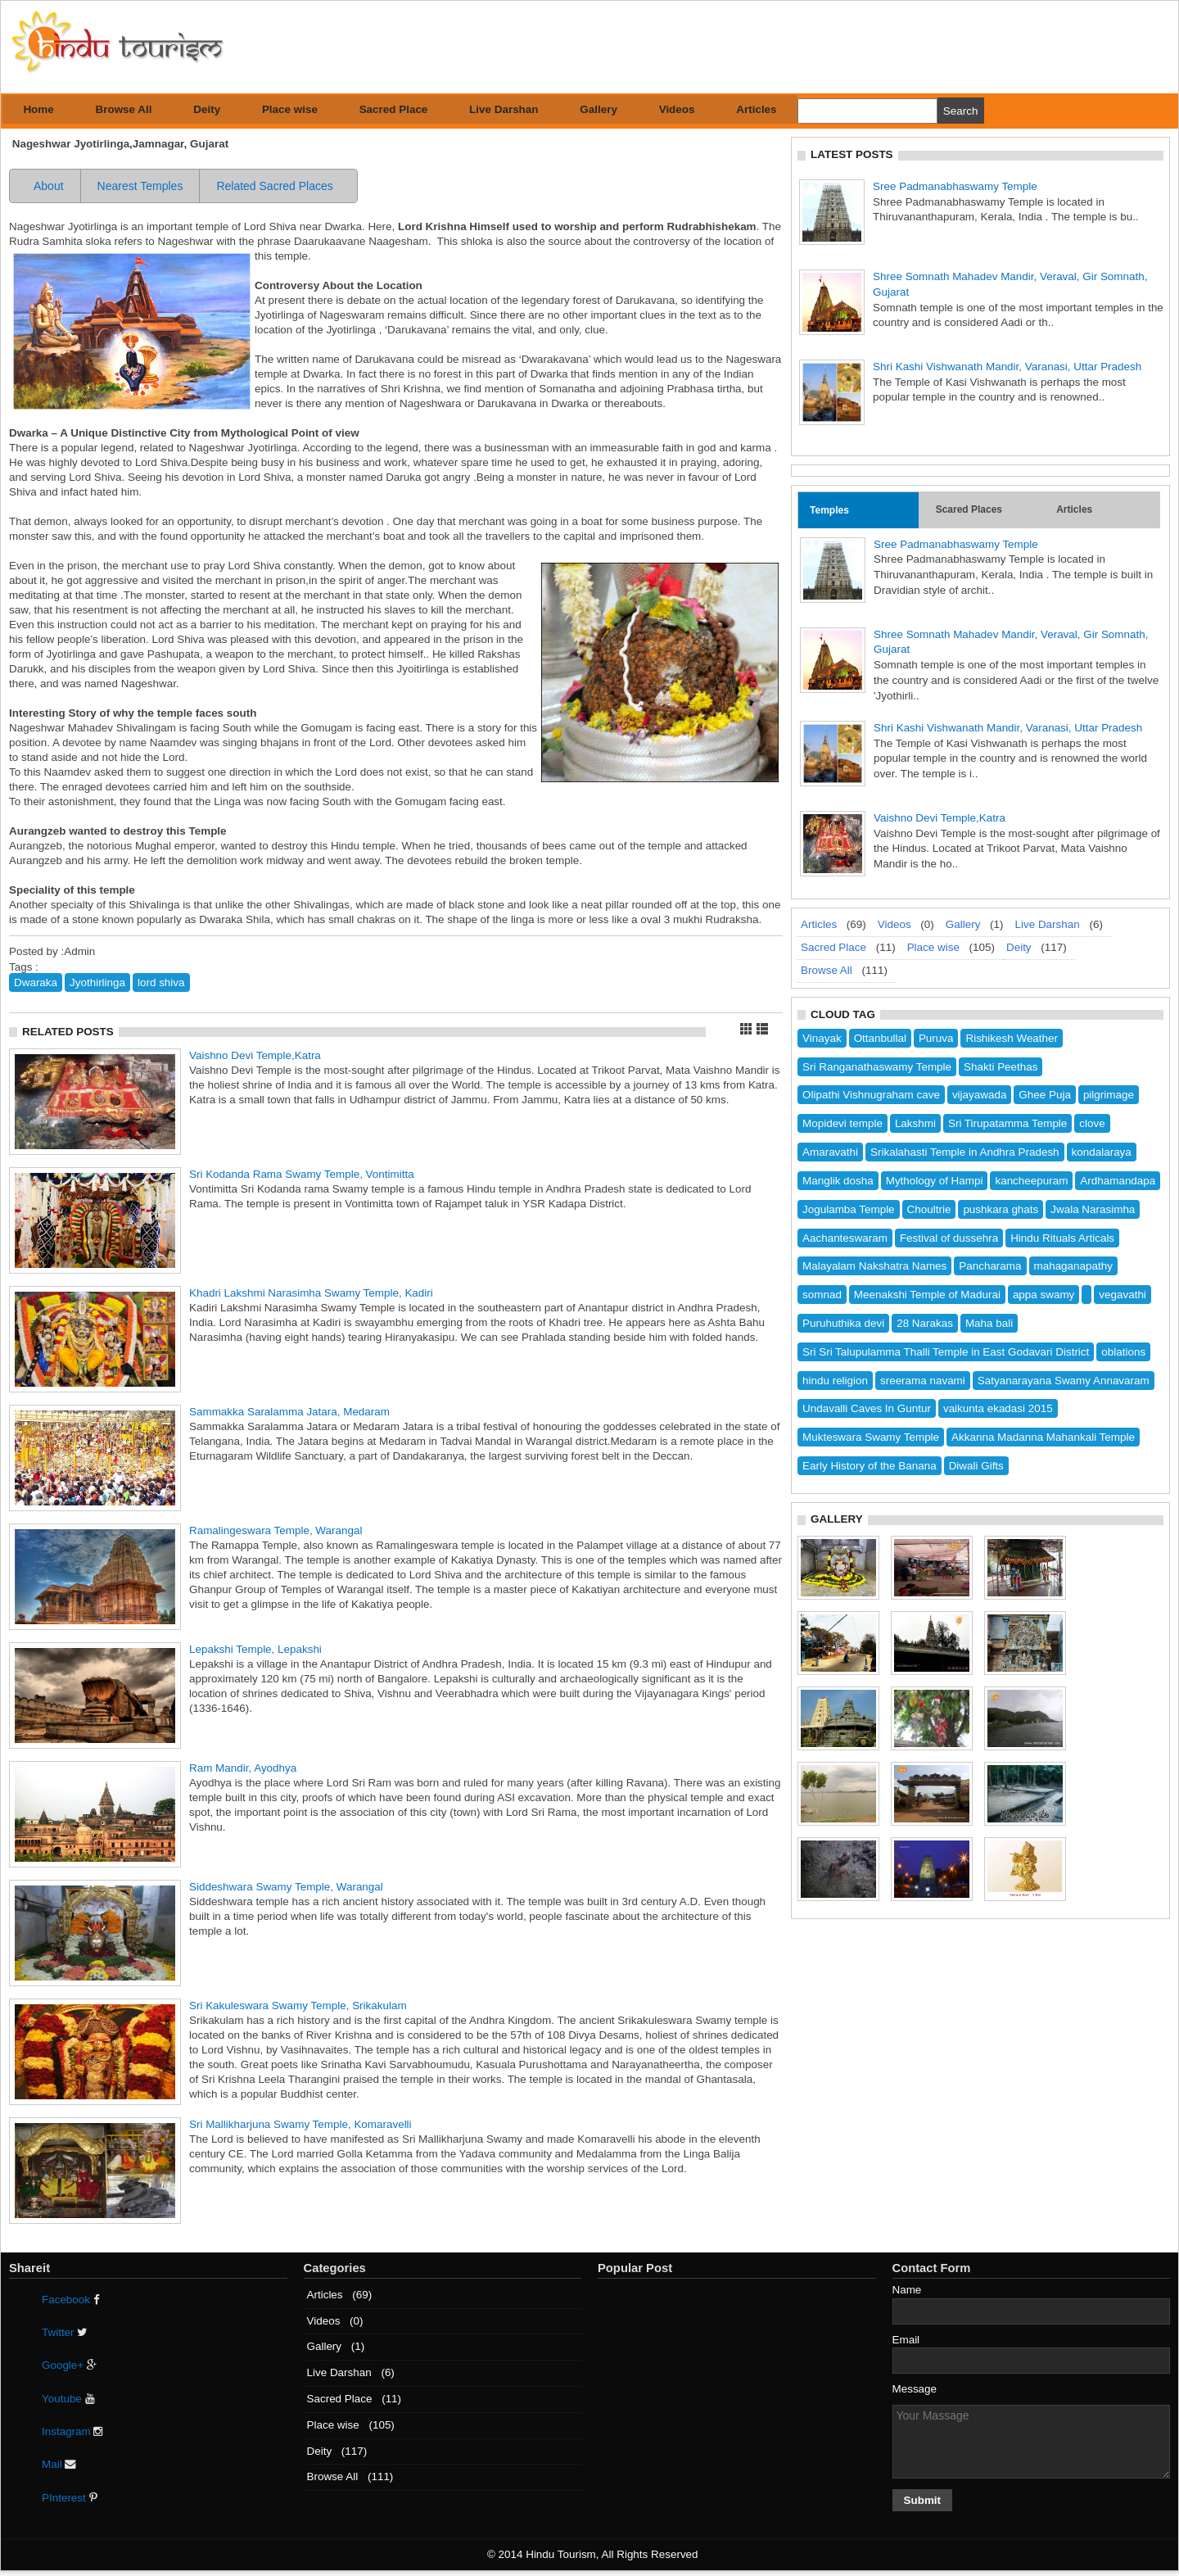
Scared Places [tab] (969, 509)
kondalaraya (1102, 1152)
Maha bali (989, 1323)
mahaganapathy (1073, 1266)
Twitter (64, 2332)
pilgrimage (1108, 1095)
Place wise (290, 109)
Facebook (71, 2299)
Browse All (124, 109)
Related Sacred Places (274, 185)
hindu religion (835, 1380)
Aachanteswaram (845, 1238)
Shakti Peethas (1000, 1067)
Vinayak (822, 1038)
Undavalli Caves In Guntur (866, 1408)
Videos (677, 109)
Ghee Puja (1045, 1095)
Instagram (72, 2431)
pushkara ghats (1000, 1209)
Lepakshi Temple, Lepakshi (255, 1649)
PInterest (69, 2498)
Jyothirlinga (97, 982)
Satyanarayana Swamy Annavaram (1064, 1380)
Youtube (68, 2399)
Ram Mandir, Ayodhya (242, 1768)
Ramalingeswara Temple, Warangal (275, 1530)
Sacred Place (393, 109)
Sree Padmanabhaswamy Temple (955, 186)
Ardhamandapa (1117, 1181)
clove (1091, 1123)
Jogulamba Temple (848, 1209)
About (49, 185)
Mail (58, 2464)
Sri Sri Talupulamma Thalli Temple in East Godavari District (945, 1352)
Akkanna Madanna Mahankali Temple (1043, 1437)
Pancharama (990, 1266)
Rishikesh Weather (1011, 1038)
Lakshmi (915, 1123)
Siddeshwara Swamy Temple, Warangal (286, 1887)
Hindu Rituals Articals (1062, 1238)
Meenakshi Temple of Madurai (927, 1294)
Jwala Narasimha (1092, 1209)
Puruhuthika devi (843, 1323)
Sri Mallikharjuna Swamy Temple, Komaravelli (300, 2124)
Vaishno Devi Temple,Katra (255, 1055)
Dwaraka (35, 982)
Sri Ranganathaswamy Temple (876, 1067)
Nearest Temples (140, 185)
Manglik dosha (838, 1181)
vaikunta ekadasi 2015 (998, 1408)
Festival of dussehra (949, 1238)
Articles (756, 109)
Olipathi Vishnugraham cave (871, 1095)
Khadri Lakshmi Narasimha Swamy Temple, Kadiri (311, 1293)
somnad (822, 1294)
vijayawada (979, 1095)
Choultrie (929, 1209)
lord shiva (161, 982)
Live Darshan (503, 109)
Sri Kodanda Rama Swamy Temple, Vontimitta (301, 1174)
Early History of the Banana (869, 1466)
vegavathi (1122, 1294)
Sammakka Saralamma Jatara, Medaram (289, 1412)
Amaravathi (830, 1152)
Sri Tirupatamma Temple (1007, 1123)
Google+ (69, 2365)
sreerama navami (922, 1380)
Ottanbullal (880, 1038)
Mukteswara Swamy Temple (870, 1437)
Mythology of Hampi (934, 1181)
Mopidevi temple (842, 1123)
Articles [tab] (1074, 509)
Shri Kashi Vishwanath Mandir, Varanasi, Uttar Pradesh (1007, 366)
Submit (923, 2500)
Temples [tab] (829, 510)
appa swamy (1043, 1294)
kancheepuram (1031, 1181)
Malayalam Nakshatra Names (874, 1266)
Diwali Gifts (976, 1466)
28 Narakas (925, 1323)
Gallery (598, 109)
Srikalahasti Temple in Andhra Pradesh (964, 1152)
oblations (1123, 1352)
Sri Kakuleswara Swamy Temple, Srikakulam (298, 2005)
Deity (206, 109)
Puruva (936, 1038)
